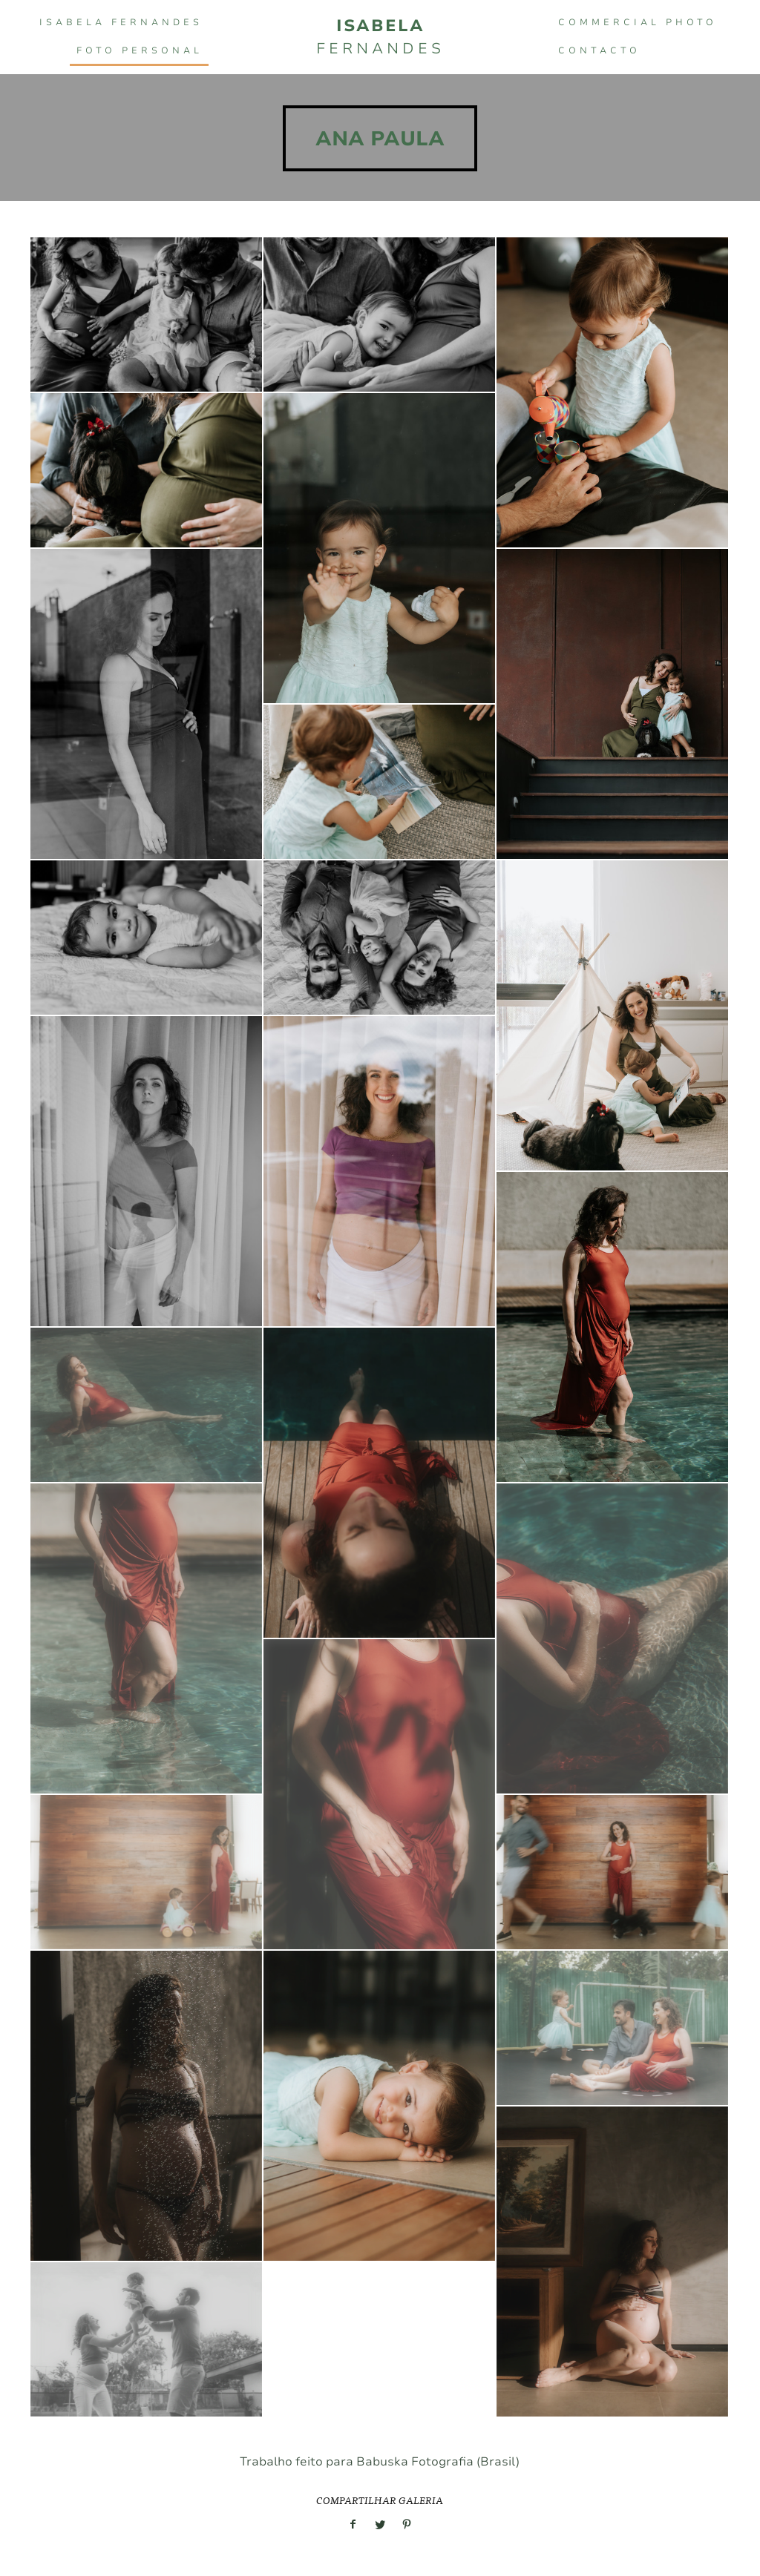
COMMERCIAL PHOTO (637, 22)
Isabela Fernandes (121, 22)
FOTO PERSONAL (139, 50)
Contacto (599, 50)
